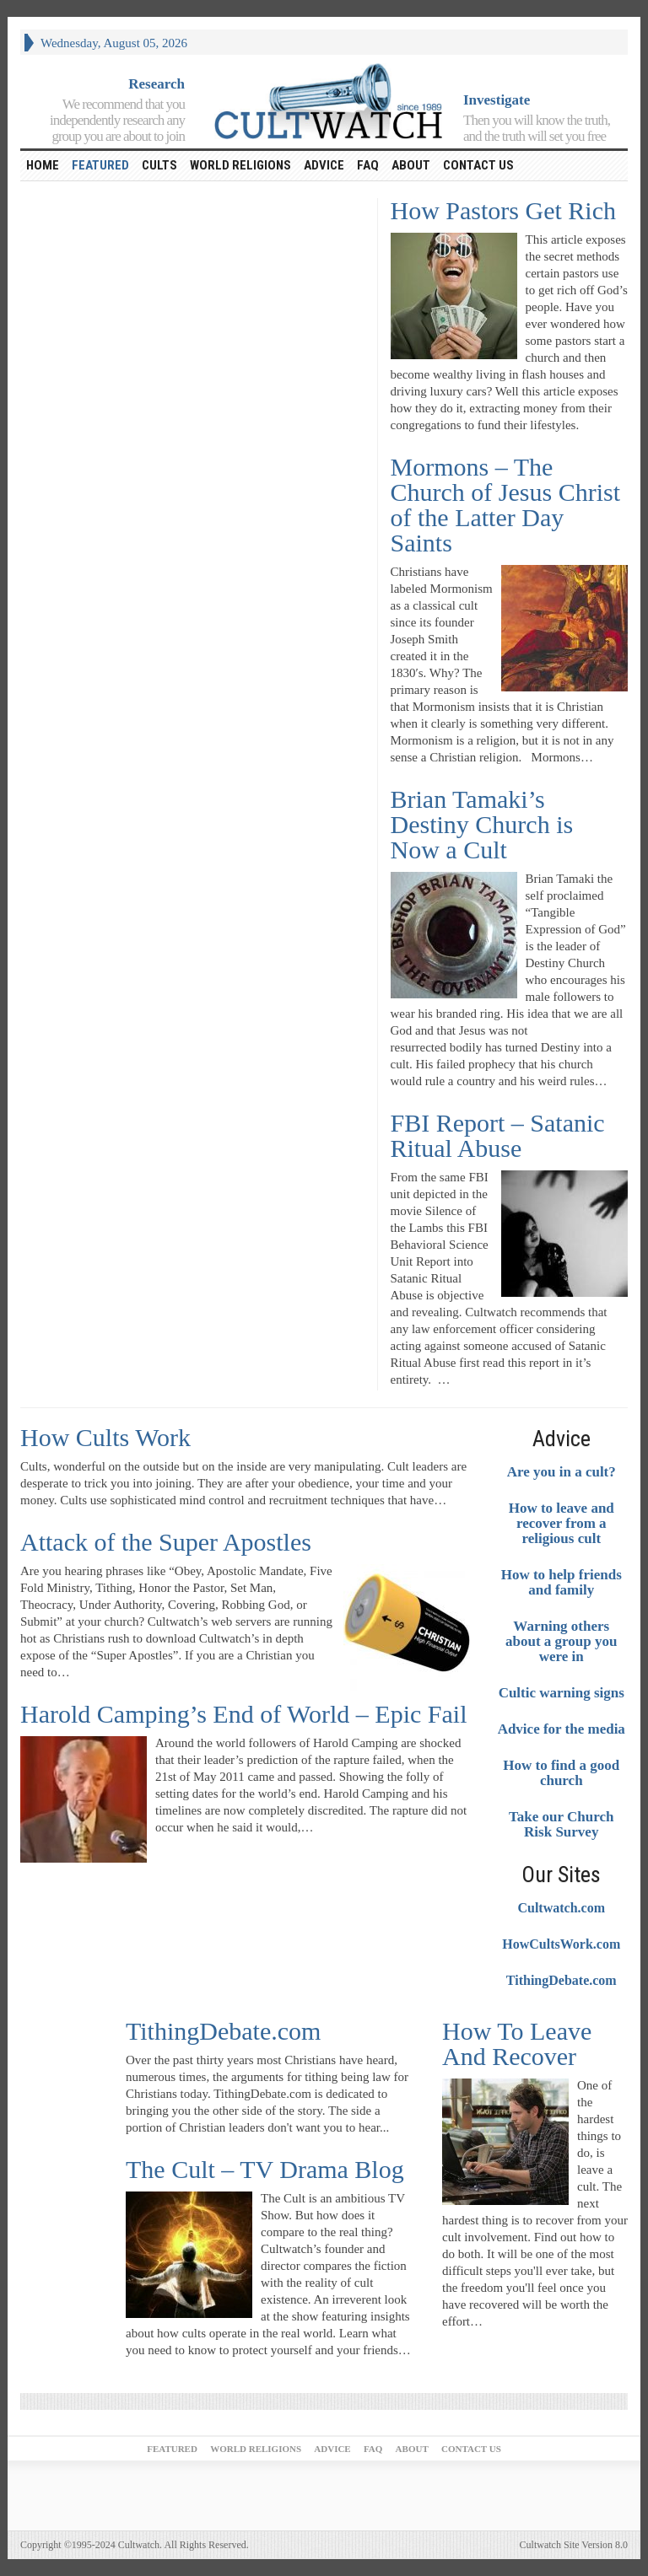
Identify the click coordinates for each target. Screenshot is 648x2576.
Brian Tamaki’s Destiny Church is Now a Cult (482, 824)
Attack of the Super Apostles (165, 1542)
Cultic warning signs (561, 1693)
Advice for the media (561, 1729)
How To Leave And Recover (516, 2043)
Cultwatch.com (561, 1908)
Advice (324, 165)
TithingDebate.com (561, 1980)
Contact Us (478, 165)
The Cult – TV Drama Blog (265, 2169)
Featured (100, 165)
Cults (159, 165)
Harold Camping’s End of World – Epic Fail (243, 1714)
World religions (240, 165)
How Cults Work (105, 1437)
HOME (42, 165)
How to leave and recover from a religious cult (561, 1523)
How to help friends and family (561, 1583)
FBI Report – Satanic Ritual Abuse (498, 1135)
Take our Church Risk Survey (561, 1825)
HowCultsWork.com (561, 1944)
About (411, 165)
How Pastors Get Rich (503, 210)
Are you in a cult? (561, 1472)
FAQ (368, 165)
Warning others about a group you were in (561, 1641)
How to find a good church (561, 1773)
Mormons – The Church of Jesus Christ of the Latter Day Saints (506, 505)
